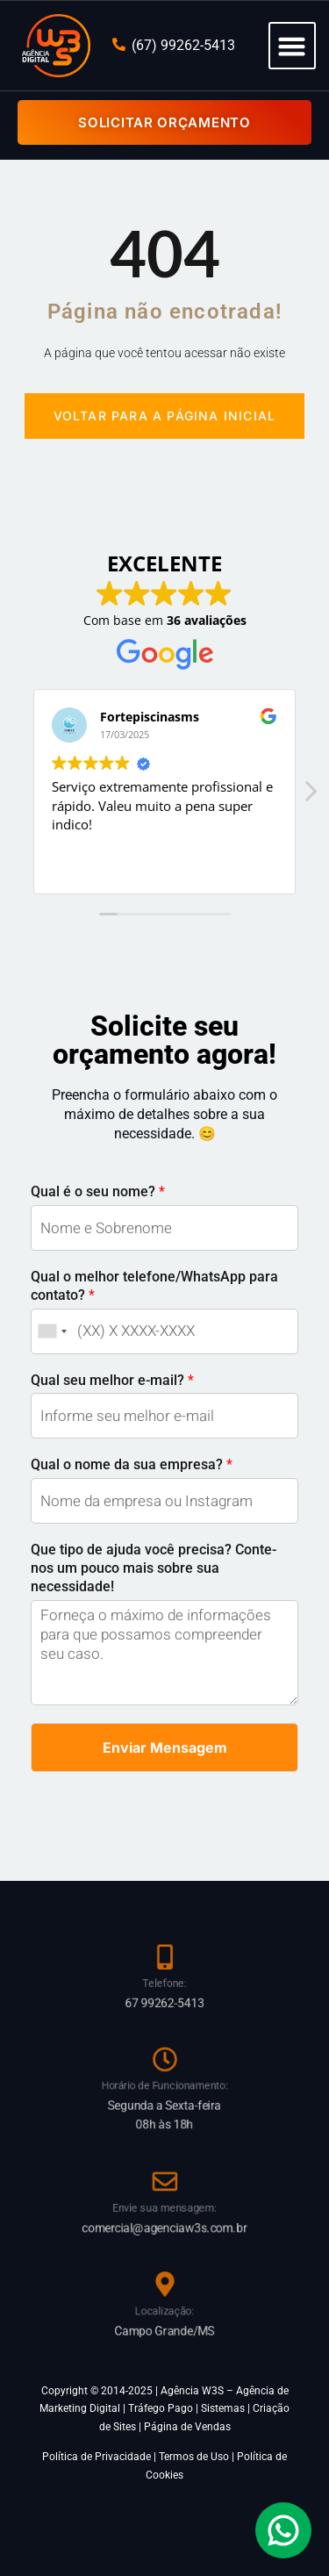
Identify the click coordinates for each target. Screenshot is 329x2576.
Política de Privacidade (96, 2456)
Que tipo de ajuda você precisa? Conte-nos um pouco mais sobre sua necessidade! (153, 1568)
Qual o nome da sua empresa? (131, 1464)
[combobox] (52, 1331)
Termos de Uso (194, 2456)
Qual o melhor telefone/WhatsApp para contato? (154, 1285)
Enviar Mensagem (165, 1747)
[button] (292, 45)
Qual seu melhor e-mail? (112, 1380)
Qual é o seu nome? (98, 1191)
